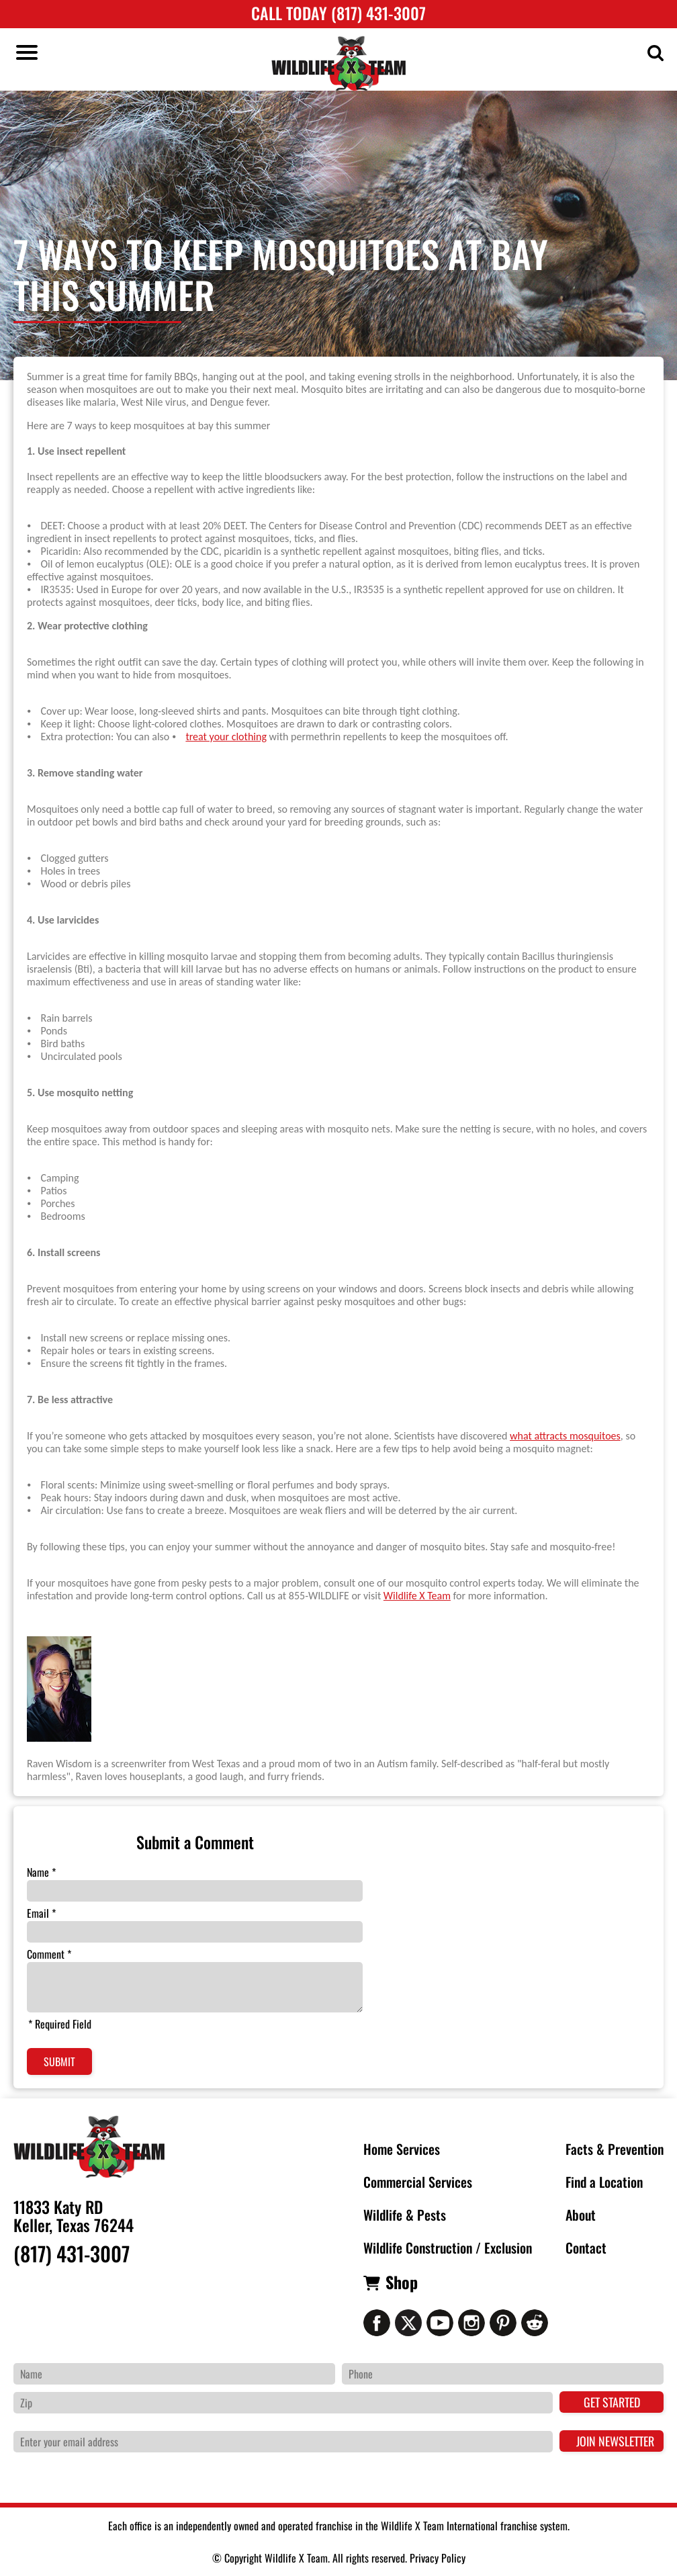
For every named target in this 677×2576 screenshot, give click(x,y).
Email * (41, 1913)
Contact (586, 2247)
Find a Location (604, 2182)
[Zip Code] (283, 2402)
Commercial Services (417, 2182)
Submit (59, 2061)
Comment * (49, 1954)
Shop (402, 2282)
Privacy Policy (437, 2558)
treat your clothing (226, 736)
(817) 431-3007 (71, 2254)
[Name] (174, 2374)
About (581, 2215)
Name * (41, 1872)
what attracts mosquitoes (565, 1435)
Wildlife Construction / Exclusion (447, 2247)
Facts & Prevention (615, 2149)
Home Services (401, 2149)
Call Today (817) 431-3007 (338, 13)
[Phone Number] (503, 2374)
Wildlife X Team (417, 1595)
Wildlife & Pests (404, 2215)
